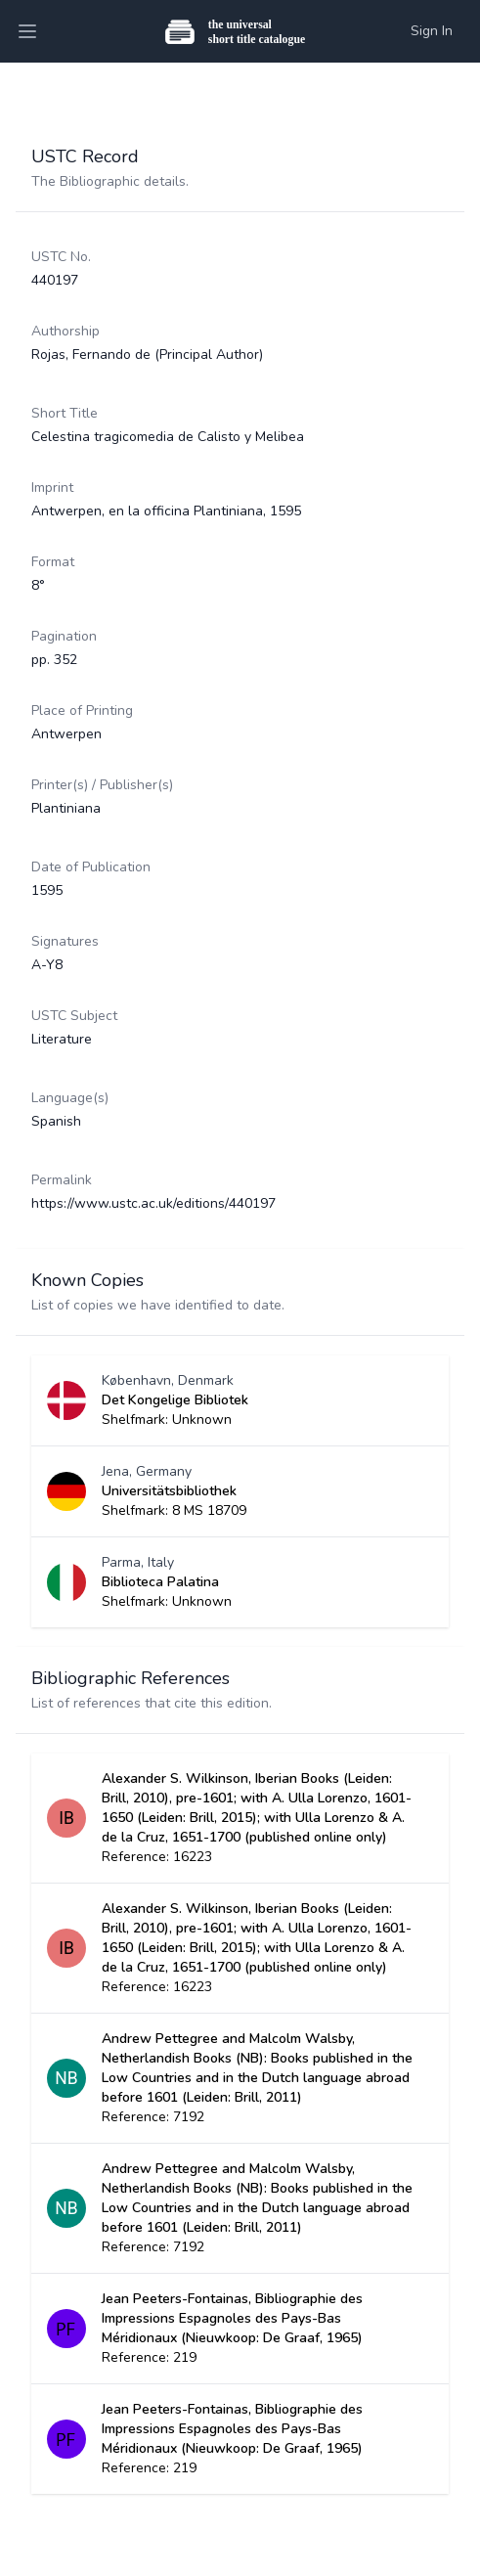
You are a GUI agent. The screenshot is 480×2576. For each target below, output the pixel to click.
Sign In (432, 31)
